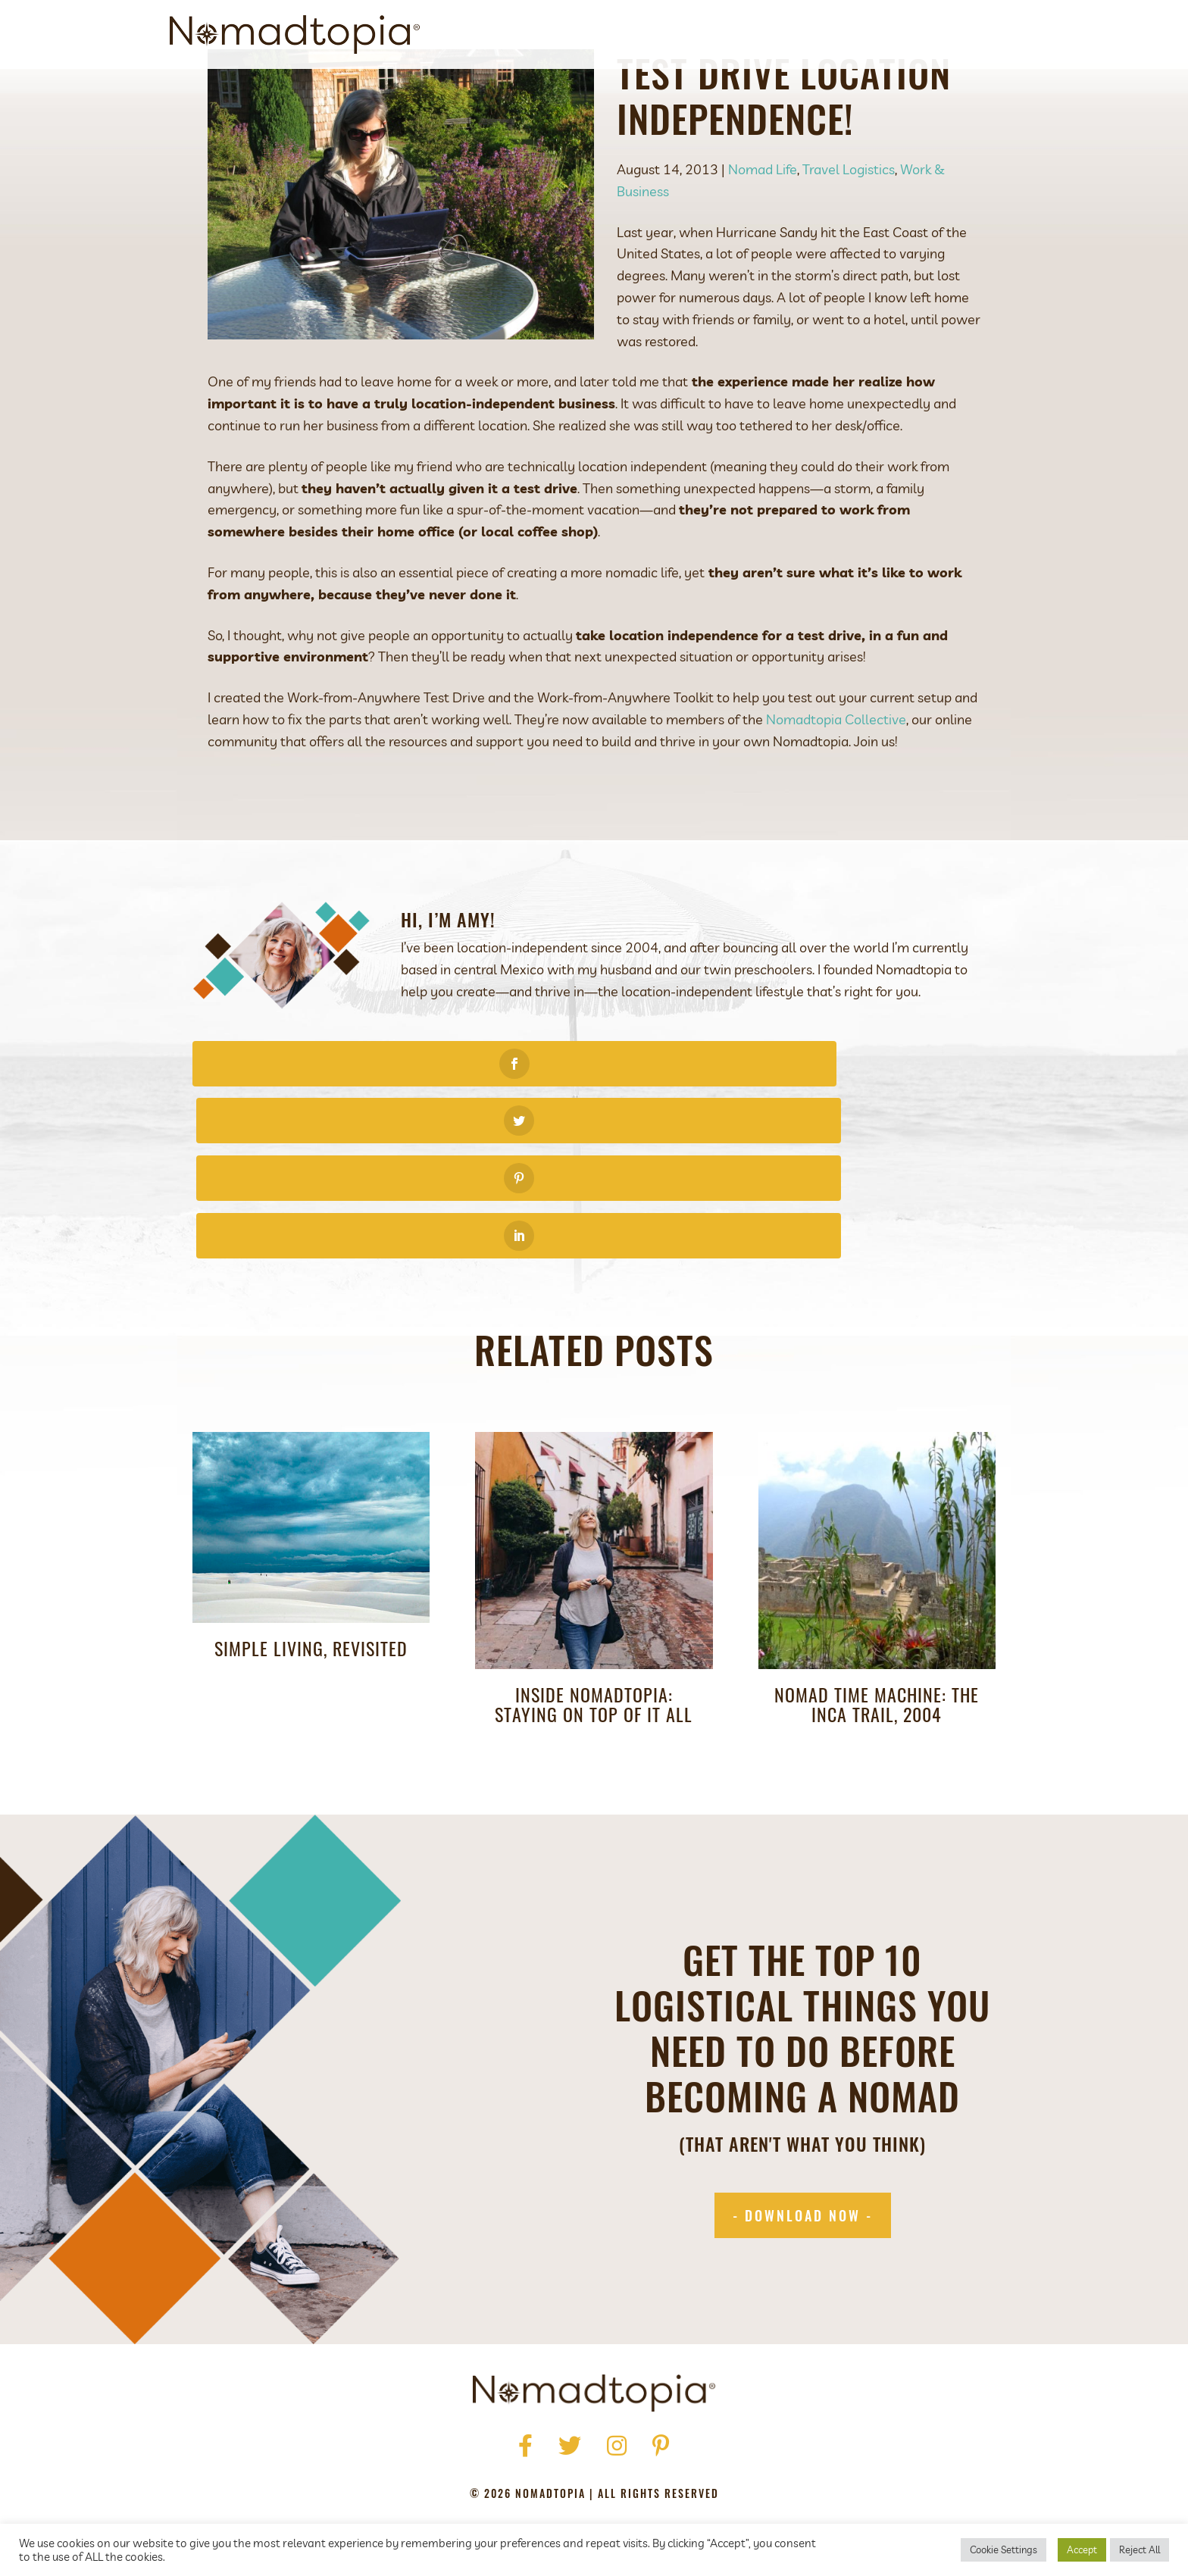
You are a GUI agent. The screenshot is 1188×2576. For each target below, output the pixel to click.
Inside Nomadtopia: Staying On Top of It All (593, 1600)
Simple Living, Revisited (311, 1544)
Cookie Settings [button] (1003, 2549)
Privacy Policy (467, 2464)
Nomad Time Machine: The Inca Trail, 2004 (876, 1600)
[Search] (1005, 34)
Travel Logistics (848, 238)
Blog (894, 34)
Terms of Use (566, 2464)
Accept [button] (1082, 2549)
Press (513, 2441)
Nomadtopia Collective (836, 788)
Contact (955, 34)
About (674, 34)
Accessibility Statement (694, 2464)
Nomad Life (762, 238)
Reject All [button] (1139, 2549)
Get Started (749, 34)
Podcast (832, 34)
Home (413, 2441)
